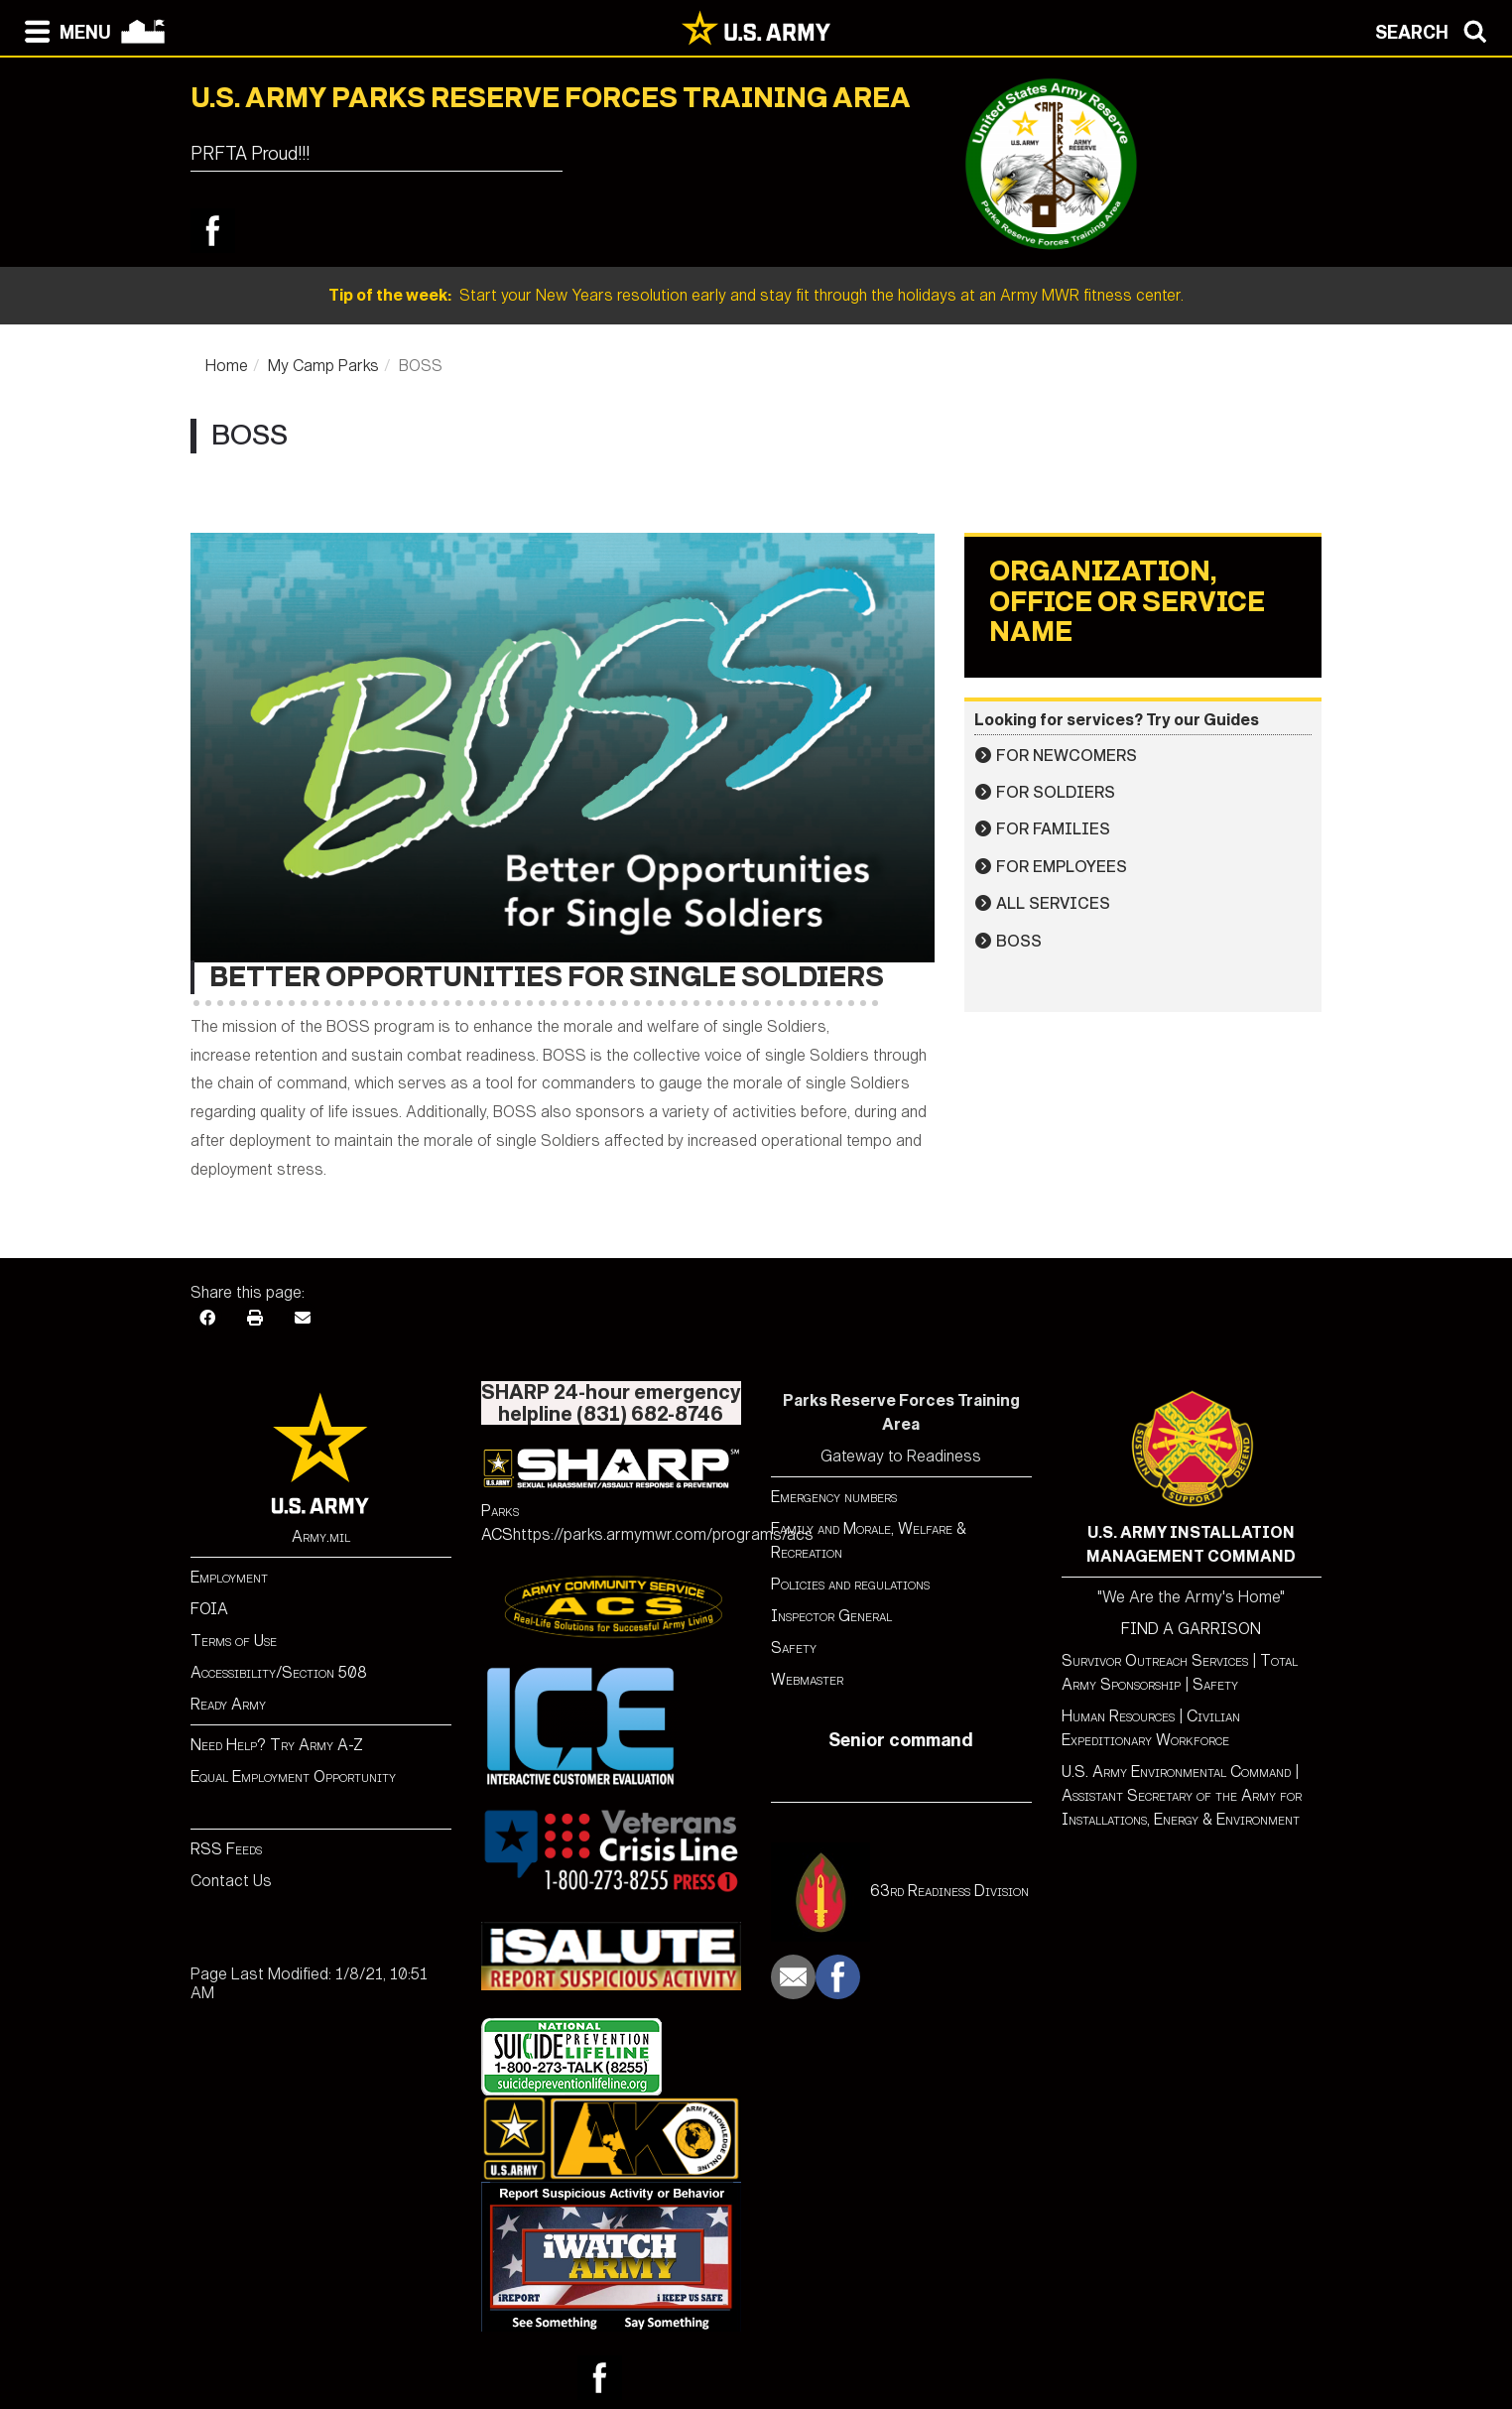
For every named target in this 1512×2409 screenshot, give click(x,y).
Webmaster (807, 1679)
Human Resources (1118, 1716)
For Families (1053, 829)
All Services (1053, 903)
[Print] (255, 1318)
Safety (794, 1647)
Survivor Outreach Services (1155, 1660)
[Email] (302, 1318)
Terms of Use (233, 1640)
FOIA (209, 1608)
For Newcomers (1066, 755)
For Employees (1061, 866)
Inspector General (831, 1615)
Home (226, 365)
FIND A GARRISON (1191, 1628)
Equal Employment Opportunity (293, 1776)
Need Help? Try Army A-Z (276, 1744)
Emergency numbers (834, 1496)
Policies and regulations (850, 1584)
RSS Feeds (226, 1848)
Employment (229, 1577)
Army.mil (321, 1536)
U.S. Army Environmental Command (1176, 1771)
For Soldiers (1055, 792)
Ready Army (228, 1704)
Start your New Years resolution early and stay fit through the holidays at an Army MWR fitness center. (756, 295)
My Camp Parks (323, 365)
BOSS (1019, 941)
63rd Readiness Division (949, 1890)
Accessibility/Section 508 (278, 1672)
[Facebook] (207, 1318)
